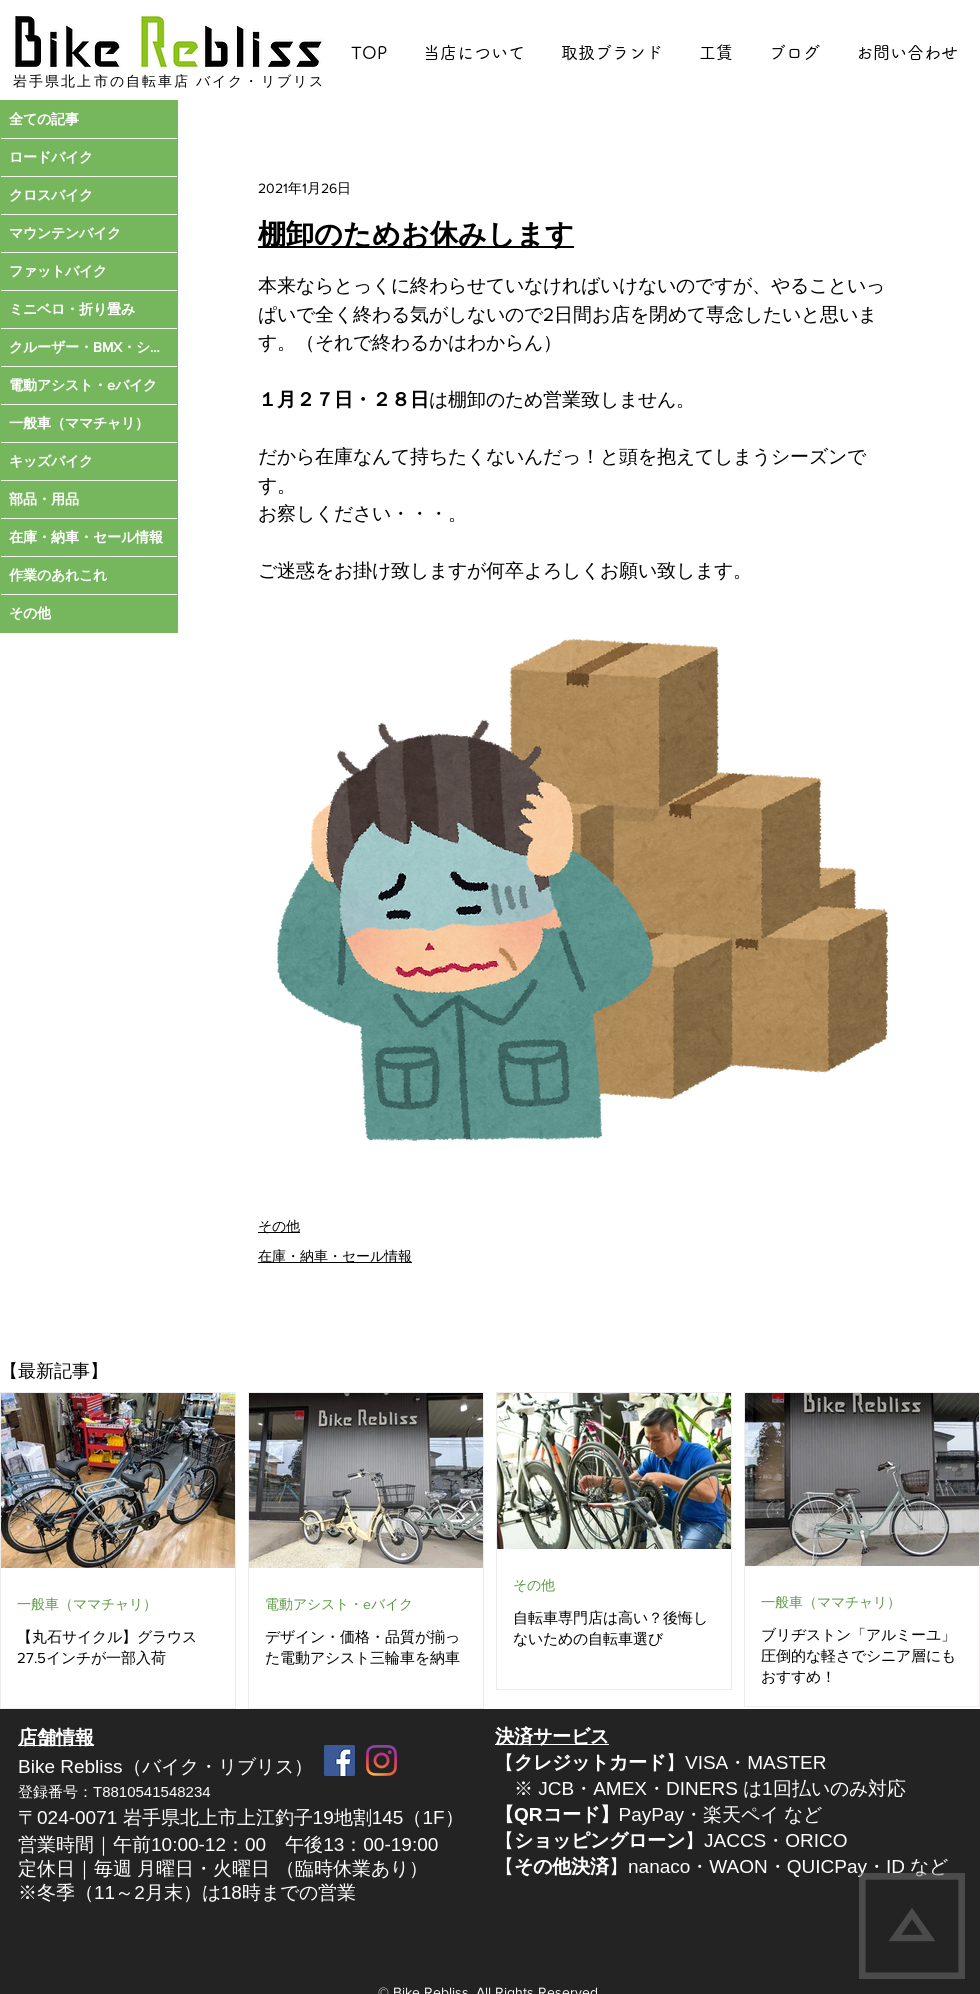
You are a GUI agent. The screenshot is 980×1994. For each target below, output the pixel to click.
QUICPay (827, 1866)
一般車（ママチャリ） (87, 1604)
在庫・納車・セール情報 (335, 1256)
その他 (279, 1226)
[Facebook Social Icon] (339, 1760)
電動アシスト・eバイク (339, 1604)
